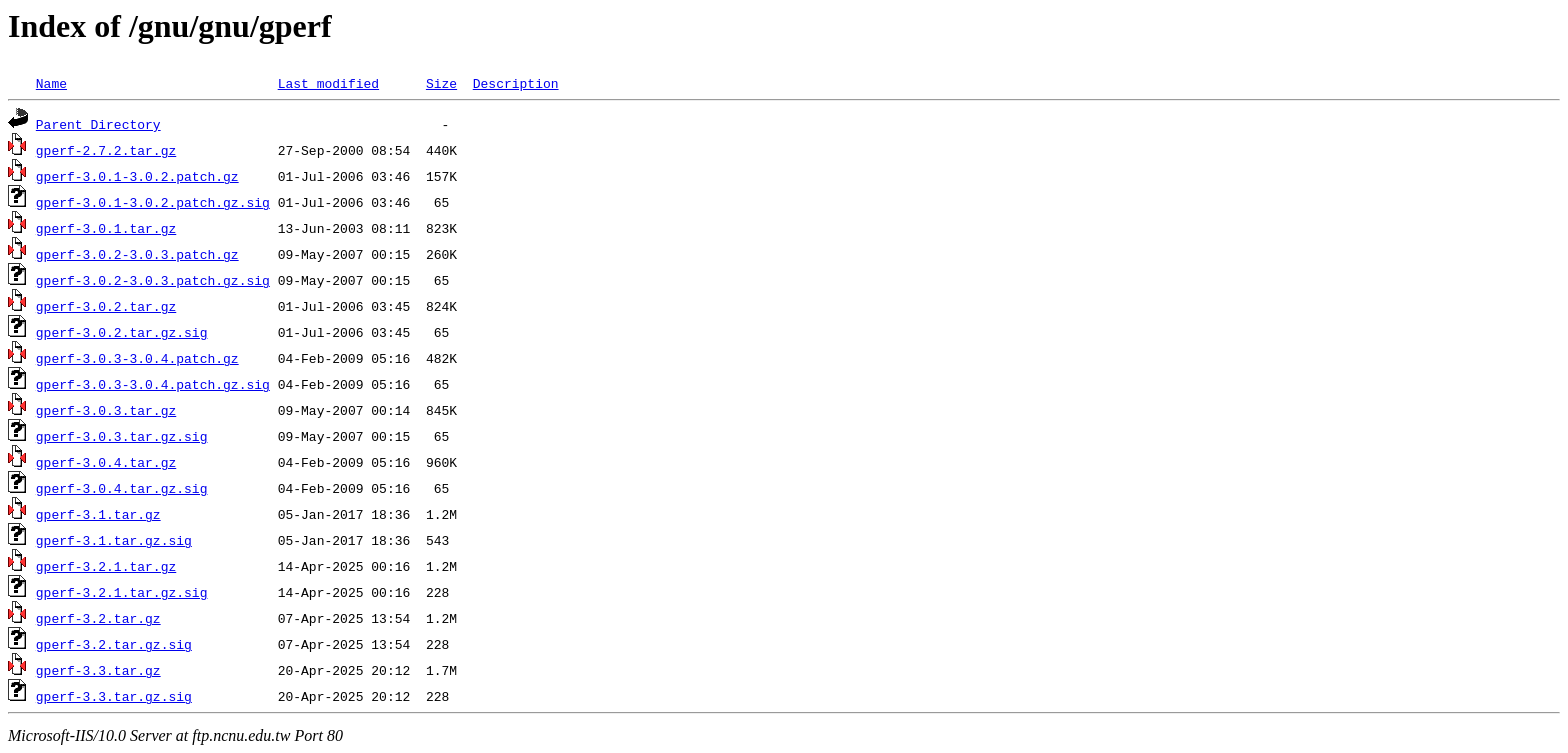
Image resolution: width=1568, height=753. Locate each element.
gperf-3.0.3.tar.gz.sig (122, 436)
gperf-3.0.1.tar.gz (106, 228)
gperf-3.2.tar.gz (98, 618)
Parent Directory (98, 124)
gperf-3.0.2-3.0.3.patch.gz (137, 254)
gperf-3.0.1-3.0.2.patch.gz (137, 176)
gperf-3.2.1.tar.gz (106, 566)
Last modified (328, 83)
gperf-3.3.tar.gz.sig (114, 696)
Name (51, 83)
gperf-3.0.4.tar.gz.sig (122, 488)
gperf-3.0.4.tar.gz (106, 462)
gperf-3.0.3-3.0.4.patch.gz (137, 358)
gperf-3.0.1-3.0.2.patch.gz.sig (153, 202)
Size (441, 83)
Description (516, 83)
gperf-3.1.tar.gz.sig (114, 540)
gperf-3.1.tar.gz (98, 514)
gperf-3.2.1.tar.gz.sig (122, 592)
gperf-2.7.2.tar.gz (106, 150)
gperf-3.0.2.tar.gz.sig (122, 332)
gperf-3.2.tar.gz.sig (114, 644)
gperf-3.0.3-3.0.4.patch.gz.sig (153, 384)
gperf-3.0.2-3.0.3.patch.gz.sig (153, 280)
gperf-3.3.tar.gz (98, 670)
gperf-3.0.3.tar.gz (106, 410)
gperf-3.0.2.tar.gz (106, 306)
